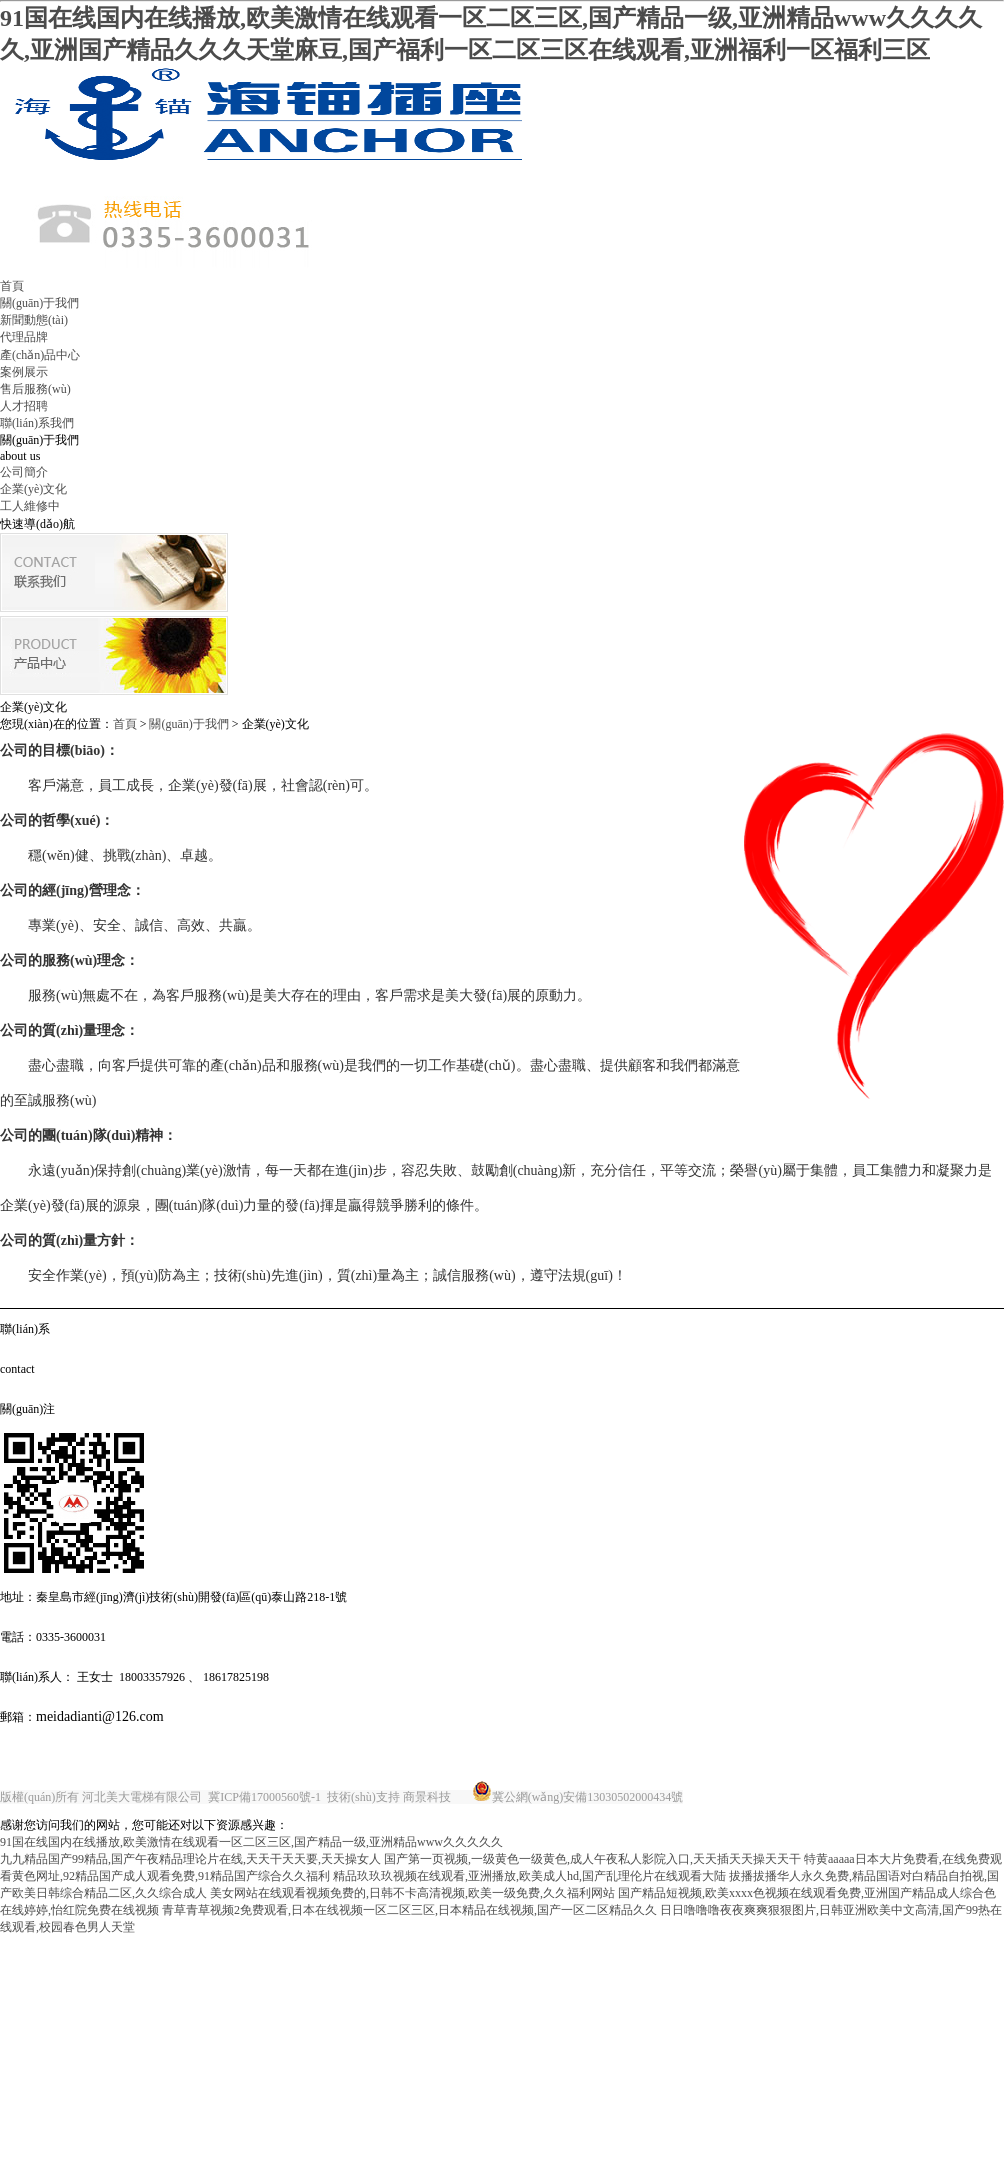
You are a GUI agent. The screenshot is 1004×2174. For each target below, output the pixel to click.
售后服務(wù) (35, 389)
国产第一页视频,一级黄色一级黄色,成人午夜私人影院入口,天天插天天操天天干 (592, 1859)
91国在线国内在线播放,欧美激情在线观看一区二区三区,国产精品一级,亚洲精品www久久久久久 (251, 1842)
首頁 (12, 286)
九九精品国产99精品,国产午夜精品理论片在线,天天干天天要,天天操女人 (190, 1859)
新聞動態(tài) (34, 320)
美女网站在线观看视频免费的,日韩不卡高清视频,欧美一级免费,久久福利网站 (412, 1893)
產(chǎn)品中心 (40, 355)
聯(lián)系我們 (37, 423)
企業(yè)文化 (33, 489)
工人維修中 (30, 506)
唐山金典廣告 (722, 1797)
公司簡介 (24, 472)
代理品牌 (24, 337)
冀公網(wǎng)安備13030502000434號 (588, 1797)
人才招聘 (24, 406)
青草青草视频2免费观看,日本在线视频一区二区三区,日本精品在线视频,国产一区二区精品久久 (409, 1910)
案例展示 (24, 372)
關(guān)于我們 (39, 303)
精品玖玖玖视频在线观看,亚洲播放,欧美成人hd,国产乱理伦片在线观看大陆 (529, 1876)
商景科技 (427, 1797)
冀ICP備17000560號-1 (264, 1797)
